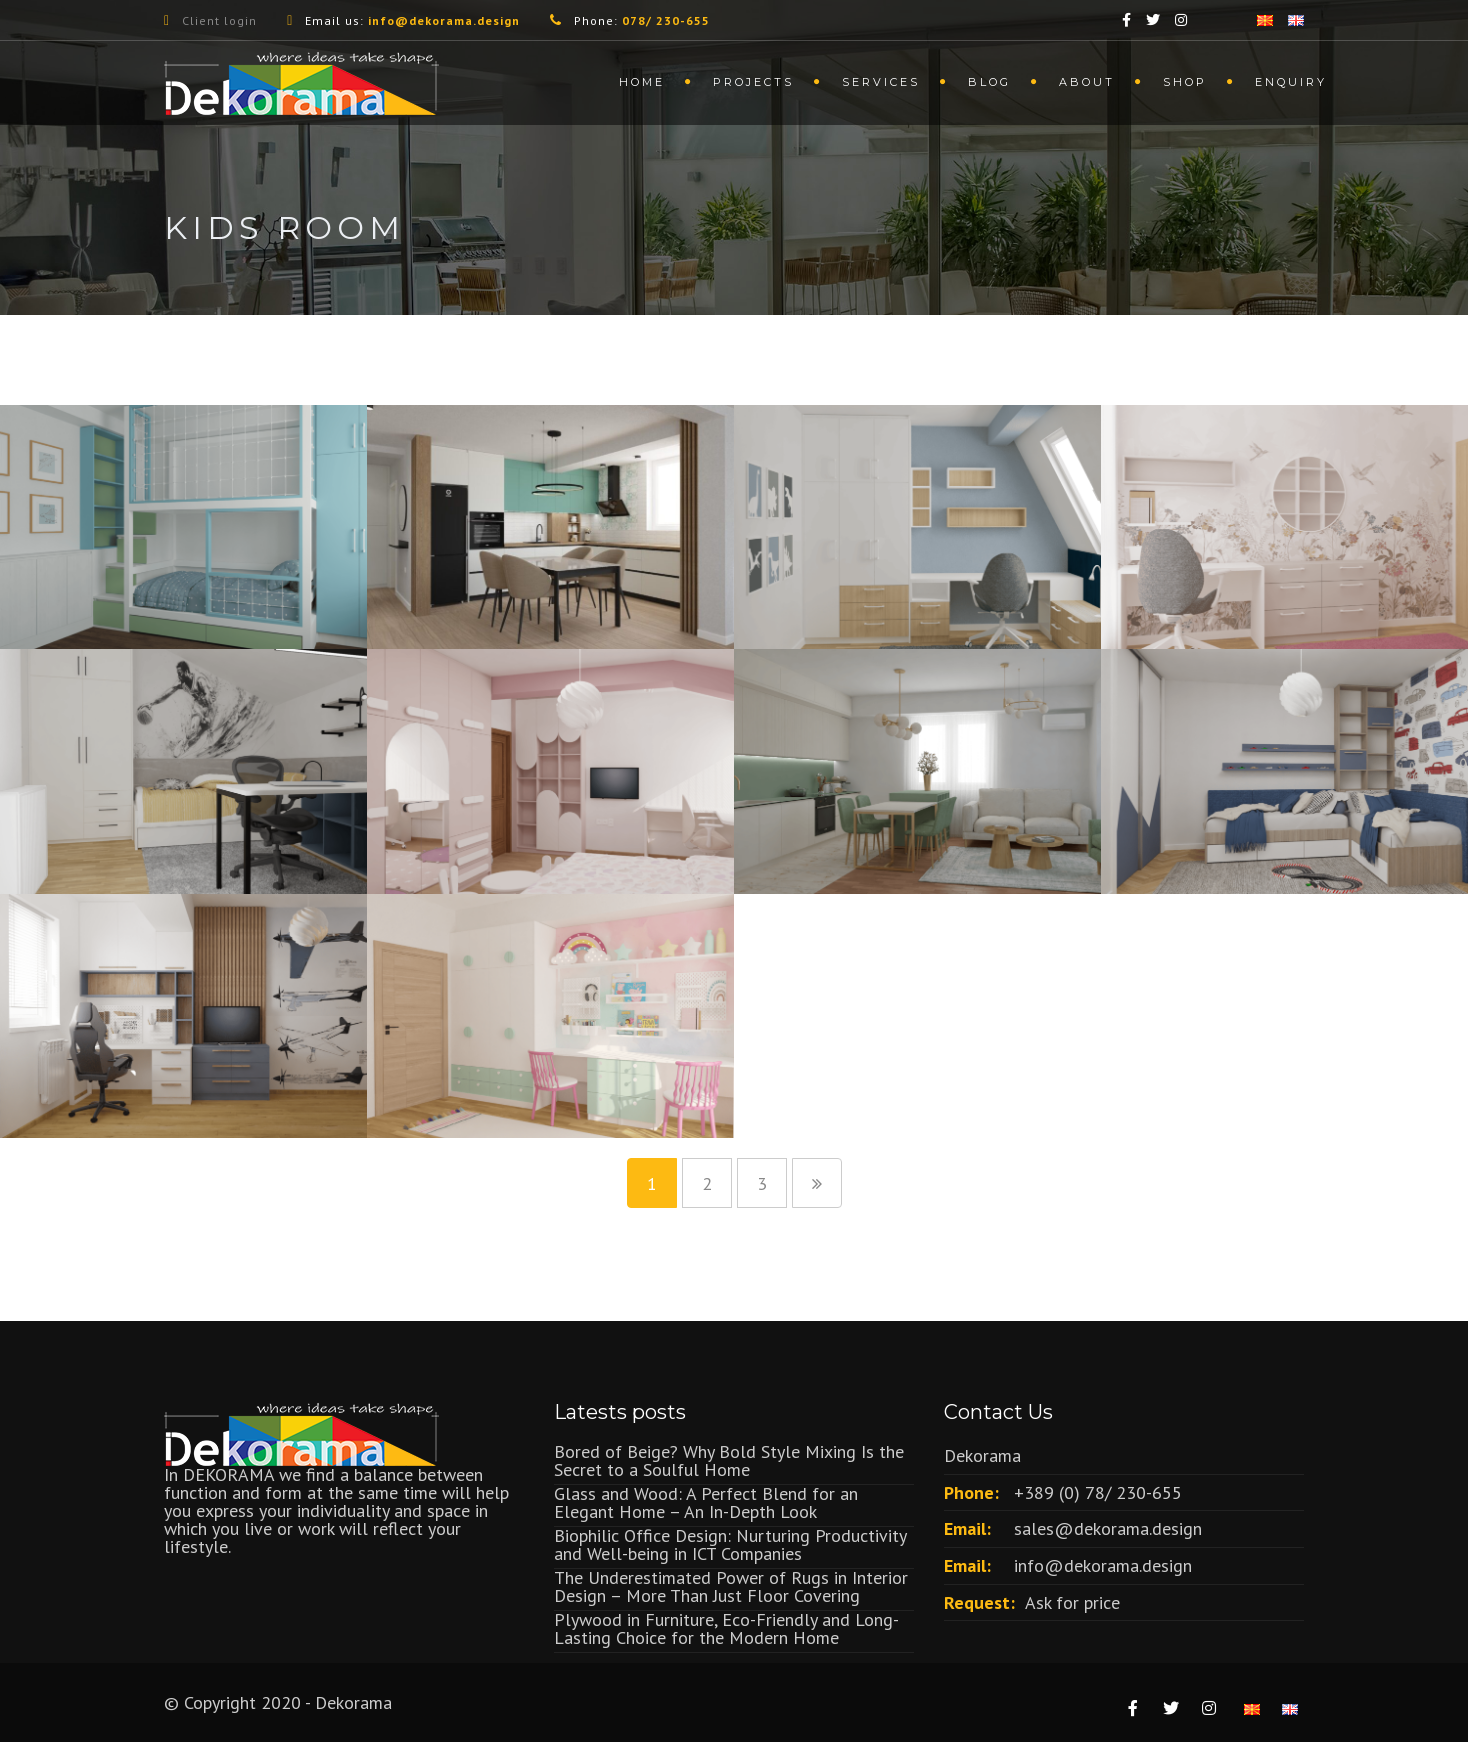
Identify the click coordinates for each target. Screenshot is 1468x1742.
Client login (219, 20)
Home (642, 82)
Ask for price (1072, 1602)
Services (881, 82)
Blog (989, 82)
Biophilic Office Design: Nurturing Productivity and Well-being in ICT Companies (730, 1544)
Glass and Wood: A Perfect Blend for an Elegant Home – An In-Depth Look (706, 1502)
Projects (753, 82)
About (1087, 82)
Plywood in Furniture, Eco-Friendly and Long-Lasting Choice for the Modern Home (726, 1628)
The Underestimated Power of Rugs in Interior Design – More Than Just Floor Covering (731, 1586)
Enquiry (1291, 82)
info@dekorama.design (1103, 1565)
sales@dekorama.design (1108, 1528)
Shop (1185, 82)
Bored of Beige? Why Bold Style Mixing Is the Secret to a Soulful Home (729, 1460)
